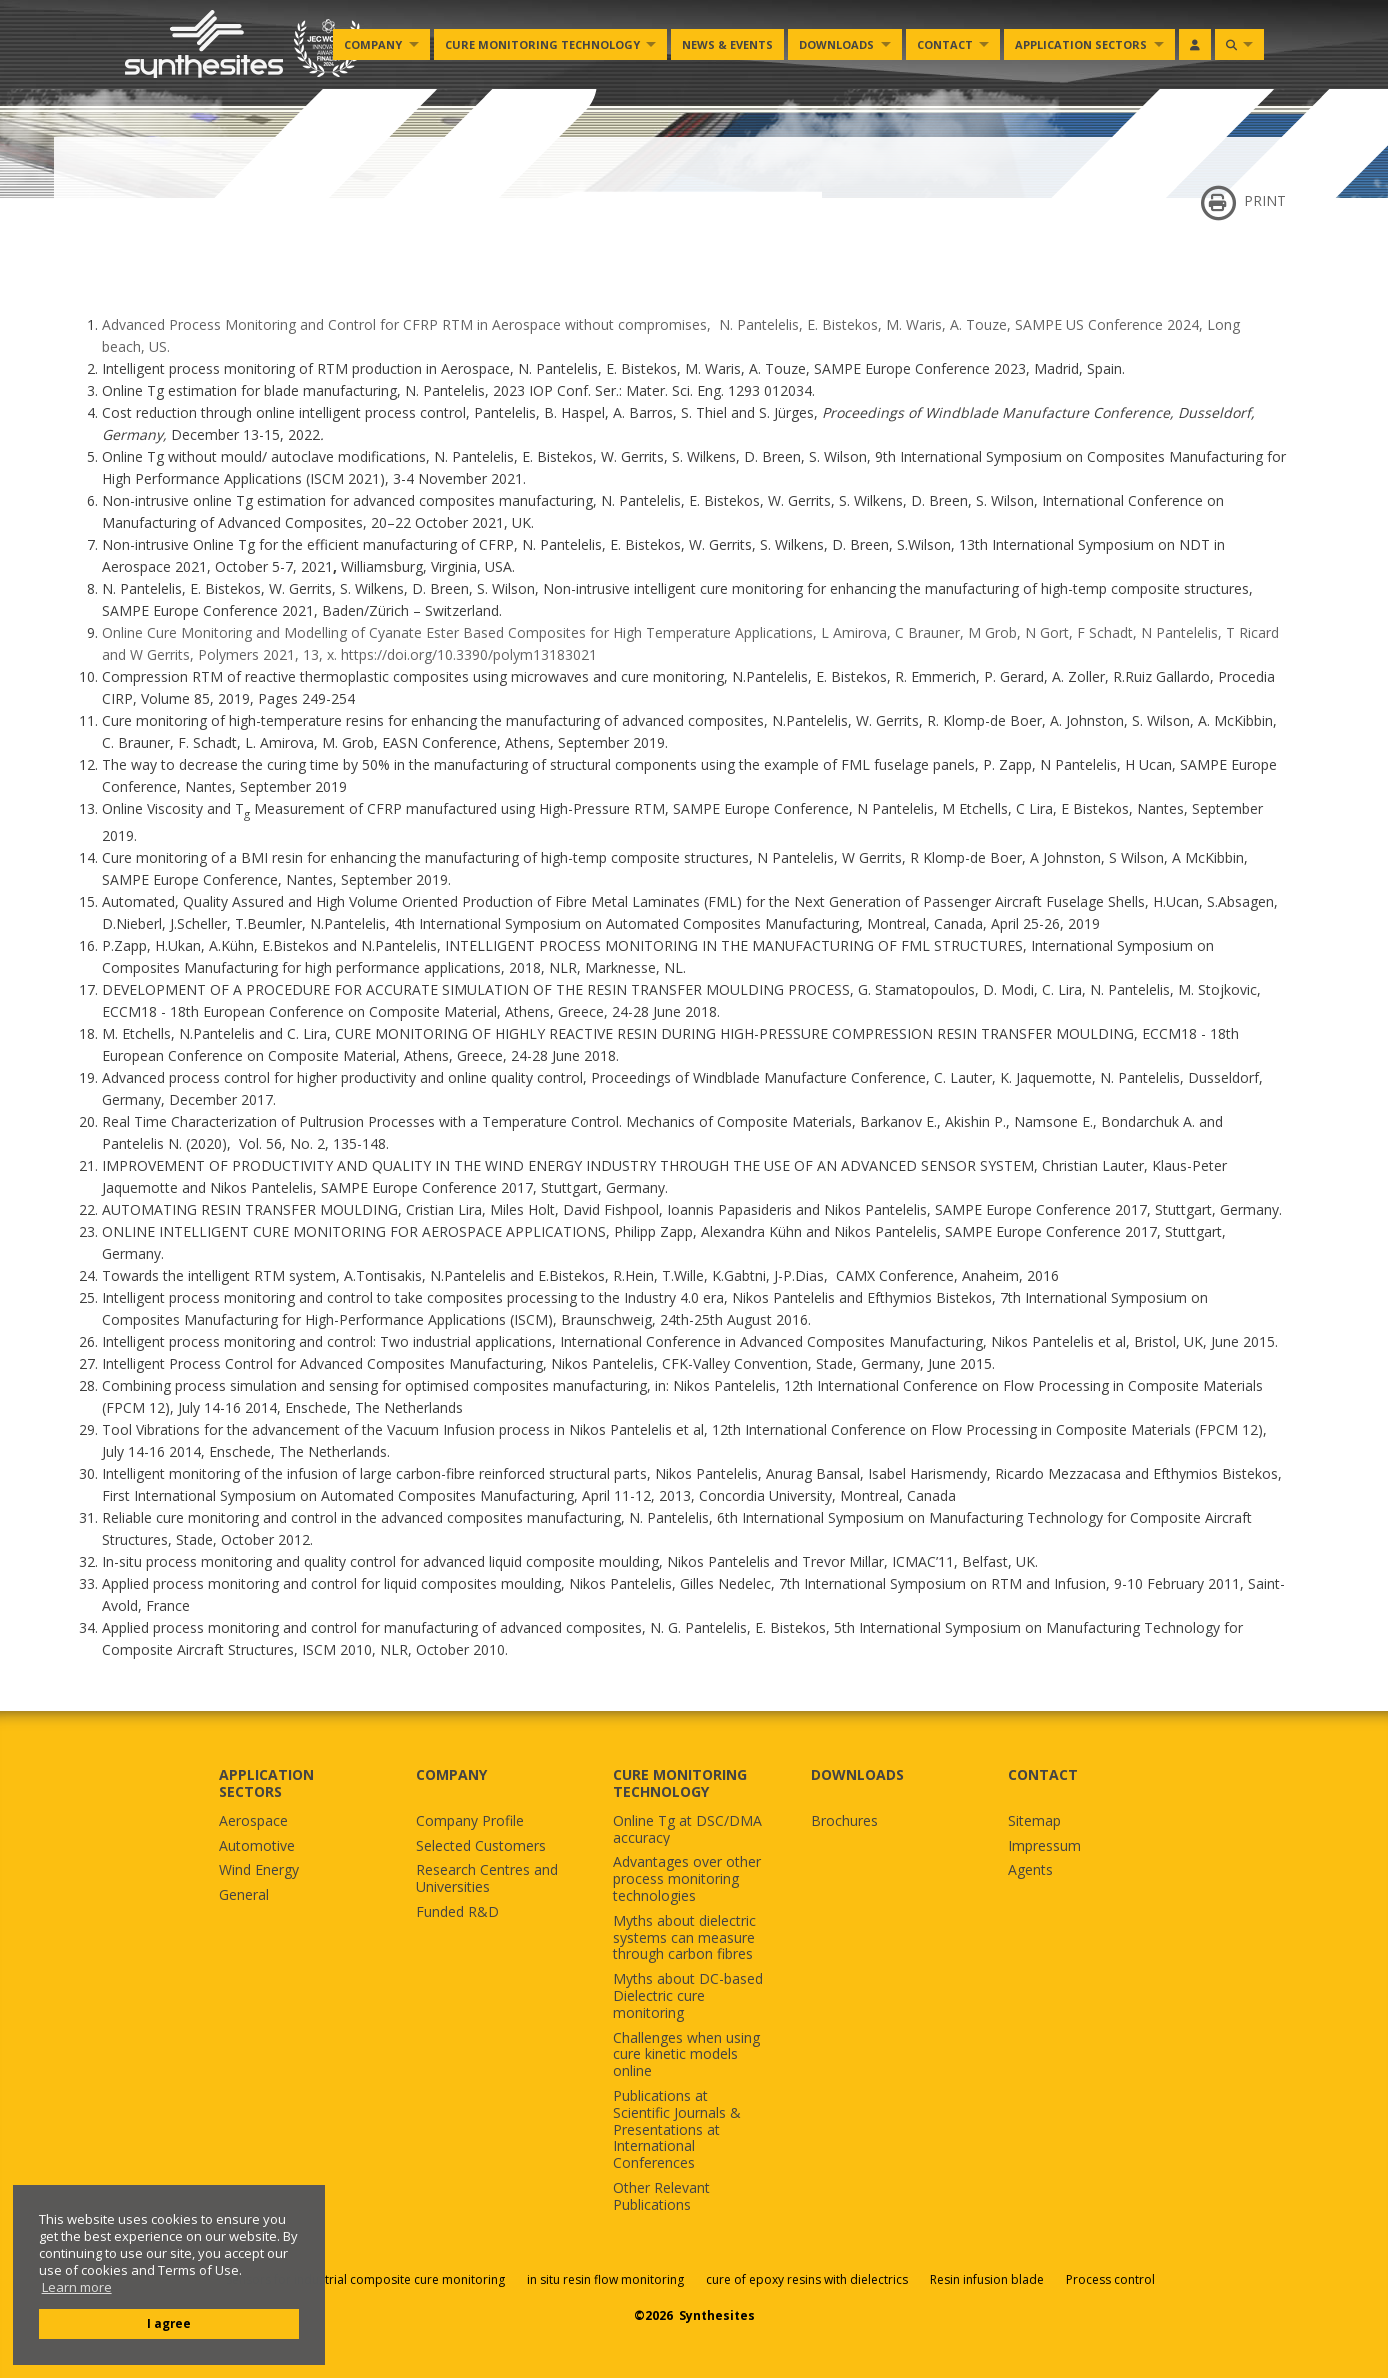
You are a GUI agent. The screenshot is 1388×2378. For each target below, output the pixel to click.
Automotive (257, 1846)
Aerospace (253, 1821)
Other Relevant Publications (661, 2197)
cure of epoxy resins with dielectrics (808, 2279)
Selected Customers (481, 1846)
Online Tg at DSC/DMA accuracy (687, 1830)
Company (373, 44)
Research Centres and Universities (487, 1879)
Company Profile (470, 1821)
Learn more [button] (77, 2287)
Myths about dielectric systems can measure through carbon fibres (684, 1938)
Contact (945, 44)
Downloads (836, 44)
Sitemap (1034, 1821)
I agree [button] (169, 2323)
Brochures (844, 1821)
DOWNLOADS (857, 1774)
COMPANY (451, 1774)
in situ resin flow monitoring (605, 2279)
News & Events (727, 44)
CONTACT (1043, 1774)
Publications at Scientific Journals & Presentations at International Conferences (677, 2130)
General (244, 1895)
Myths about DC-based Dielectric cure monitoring (688, 1996)
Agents (1030, 1870)
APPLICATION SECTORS (266, 1783)
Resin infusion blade (987, 2279)
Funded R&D (457, 1912)
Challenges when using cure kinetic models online (686, 2055)
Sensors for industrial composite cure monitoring (365, 2279)
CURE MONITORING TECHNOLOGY (680, 1783)
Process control (1110, 2279)
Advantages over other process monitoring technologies (687, 1879)
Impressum (1044, 1846)
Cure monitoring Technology (542, 44)
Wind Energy (259, 1870)
